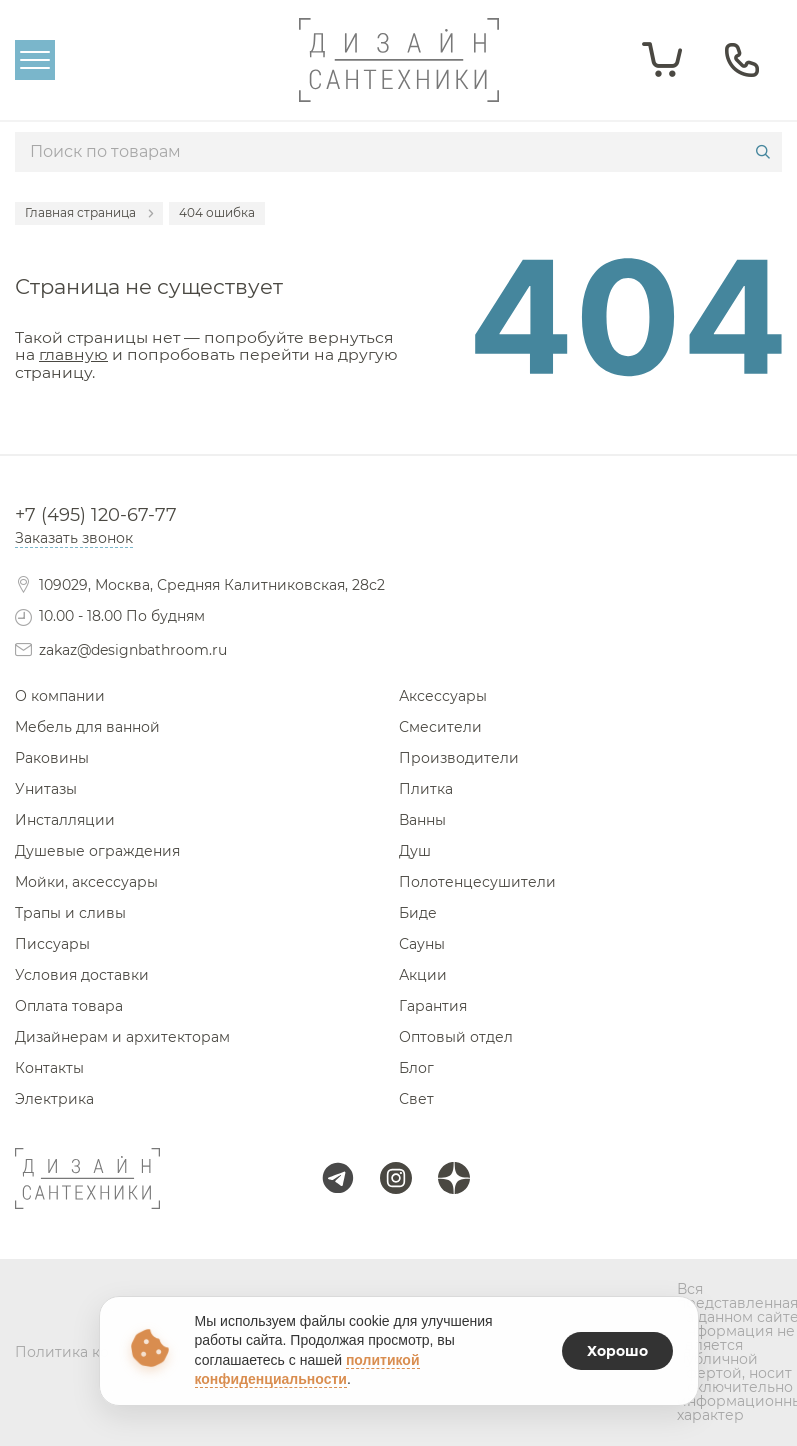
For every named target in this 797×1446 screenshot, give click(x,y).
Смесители (440, 727)
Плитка (426, 789)
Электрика (54, 1099)
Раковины (52, 758)
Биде (418, 913)
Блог (416, 1068)
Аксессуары (443, 696)
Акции (423, 975)
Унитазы (46, 789)
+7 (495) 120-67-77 (96, 515)
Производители (459, 758)
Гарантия (433, 1006)
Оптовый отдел (456, 1037)
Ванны (422, 820)
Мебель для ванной (87, 727)
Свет (416, 1099)
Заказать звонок (74, 538)
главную (73, 354)
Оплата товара (69, 1006)
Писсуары (52, 944)
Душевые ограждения (97, 851)
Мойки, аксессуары (86, 882)
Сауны (422, 944)
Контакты (49, 1068)
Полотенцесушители (477, 882)
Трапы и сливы (70, 913)
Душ (415, 851)
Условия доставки (82, 975)
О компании (60, 696)
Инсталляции (65, 820)
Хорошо (617, 1351)
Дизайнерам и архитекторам (122, 1037)
